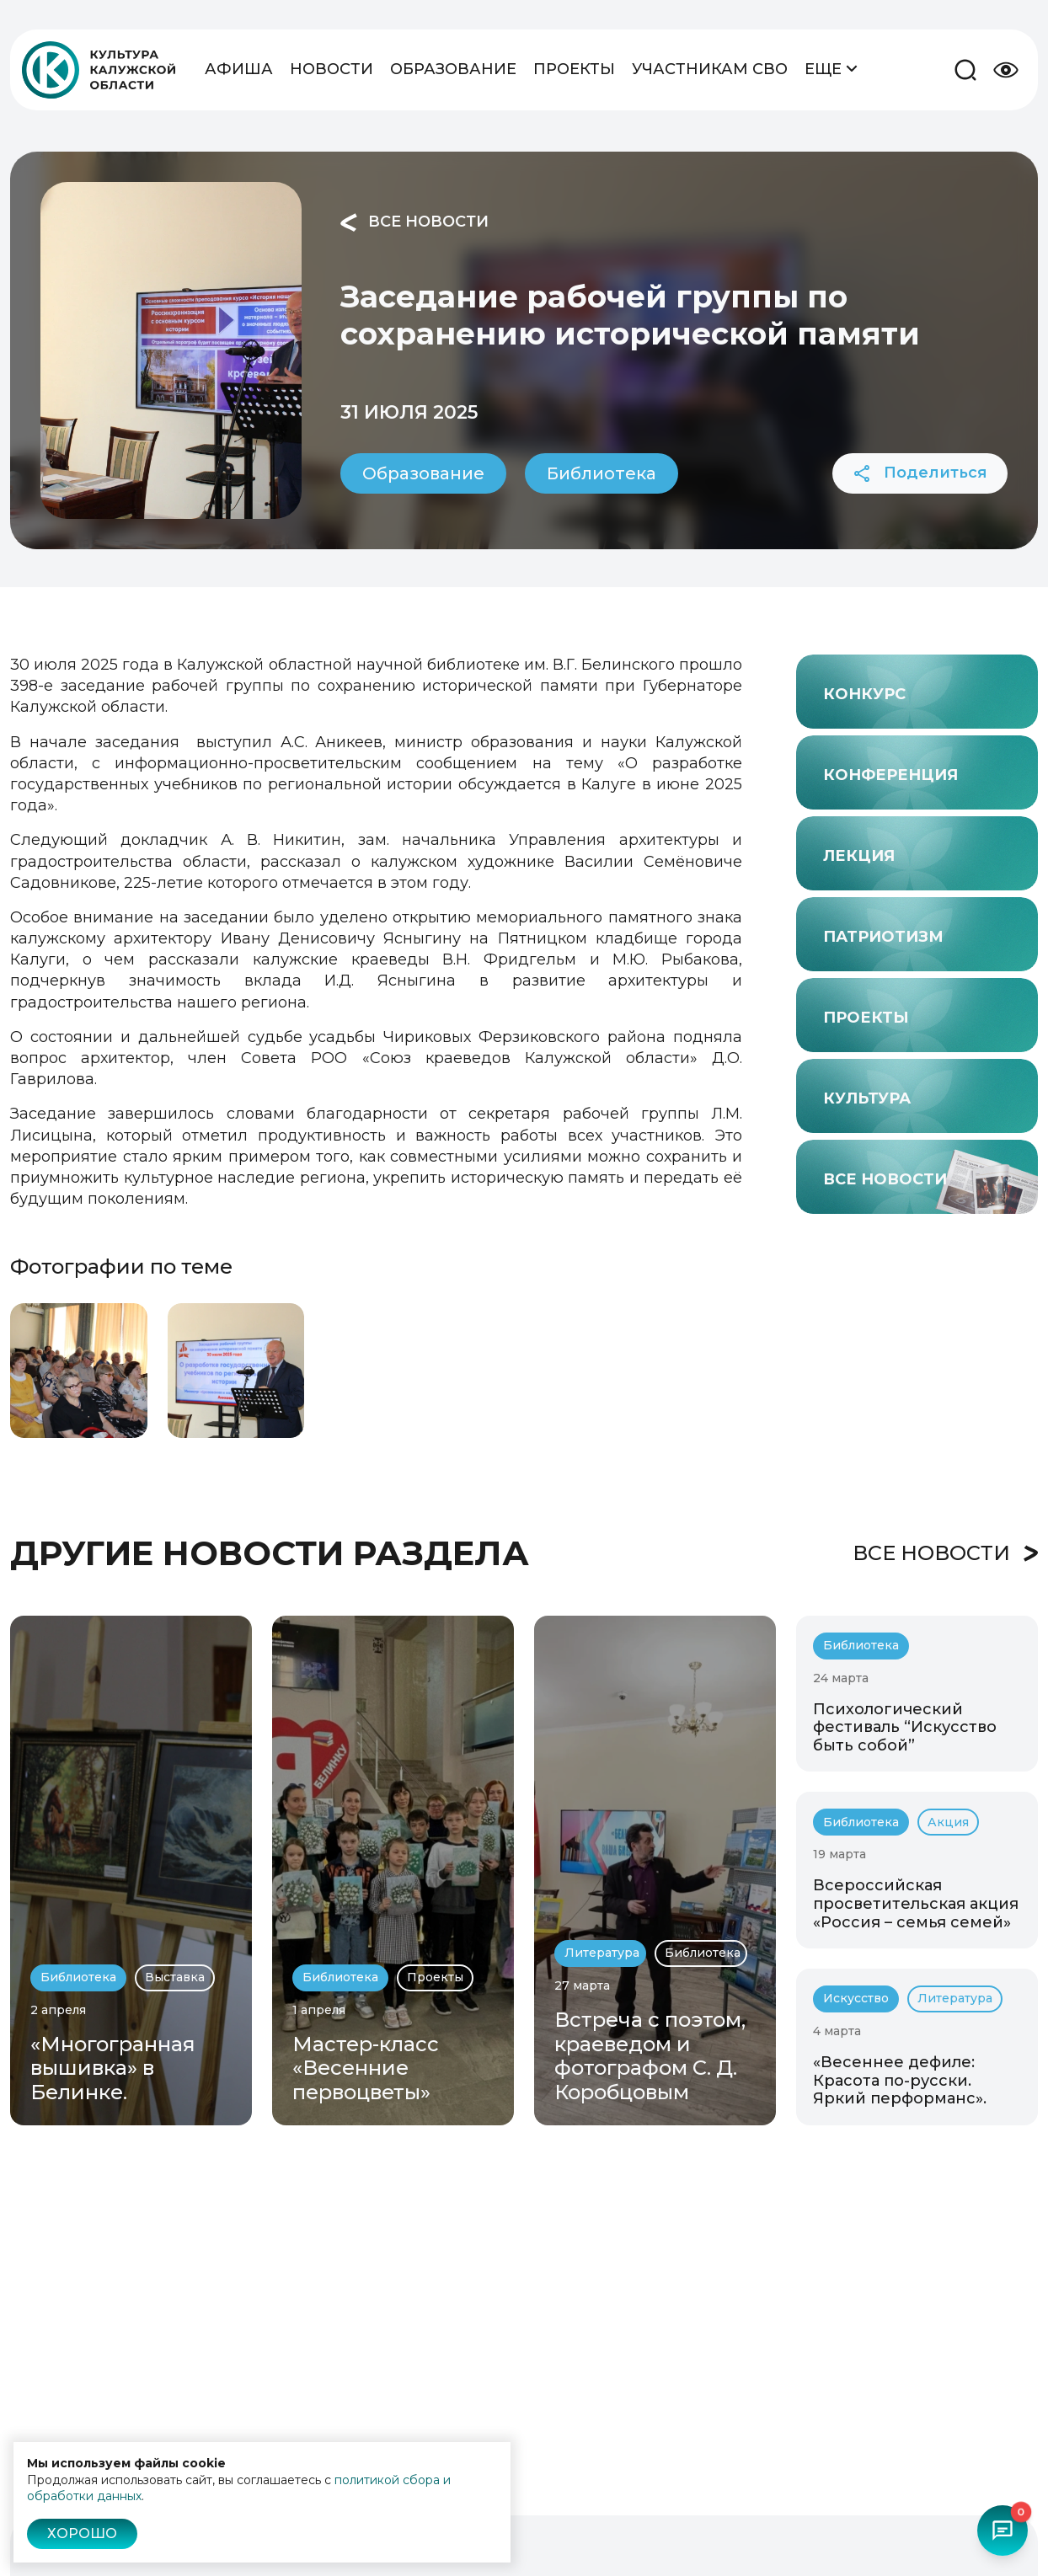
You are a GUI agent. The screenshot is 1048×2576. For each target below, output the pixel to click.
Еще (831, 67)
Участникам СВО (710, 69)
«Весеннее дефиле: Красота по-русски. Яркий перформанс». (900, 2080)
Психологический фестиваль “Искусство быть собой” (905, 1727)
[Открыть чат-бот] (1002, 2530)
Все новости (414, 222)
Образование (453, 69)
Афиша (239, 69)
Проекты (574, 69)
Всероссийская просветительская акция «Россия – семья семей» (916, 1903)
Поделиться (920, 473)
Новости (331, 69)
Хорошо (82, 2533)
